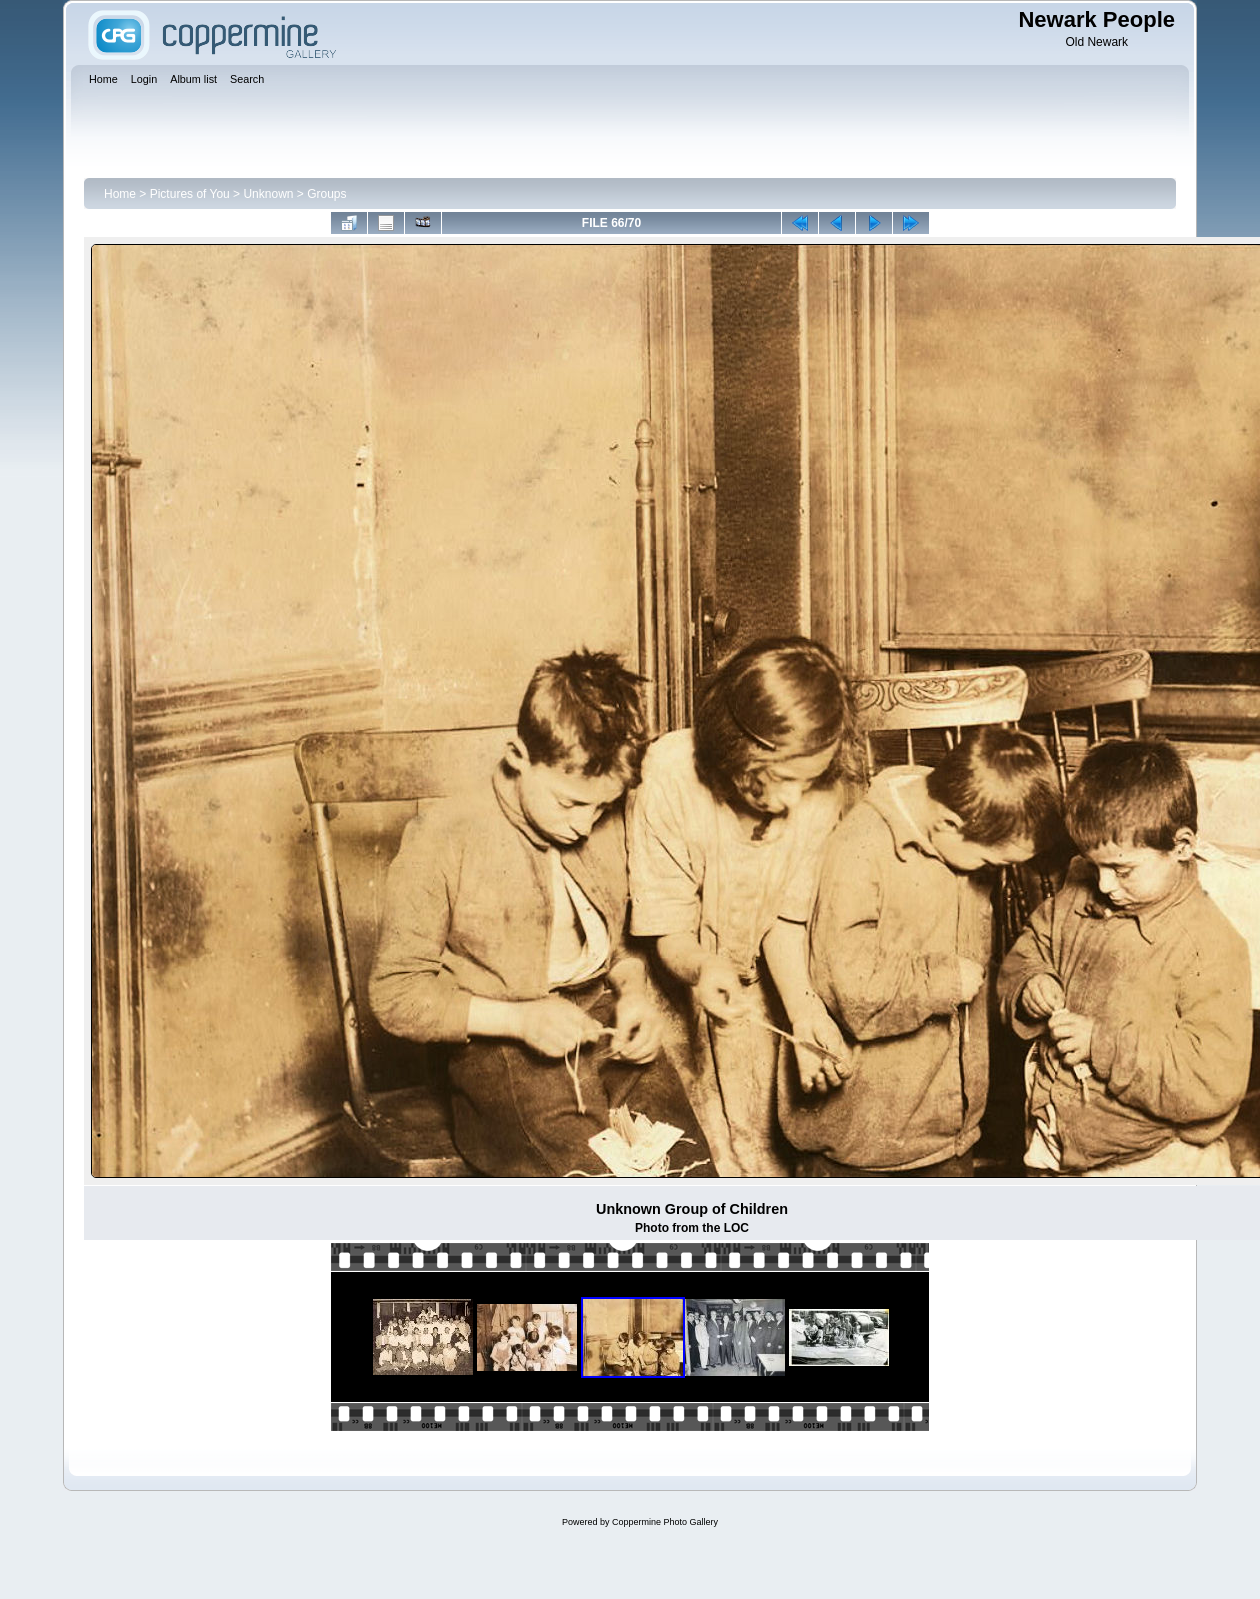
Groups (326, 194)
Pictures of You (190, 194)
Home (120, 194)
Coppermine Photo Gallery (665, 1522)
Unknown (268, 194)
